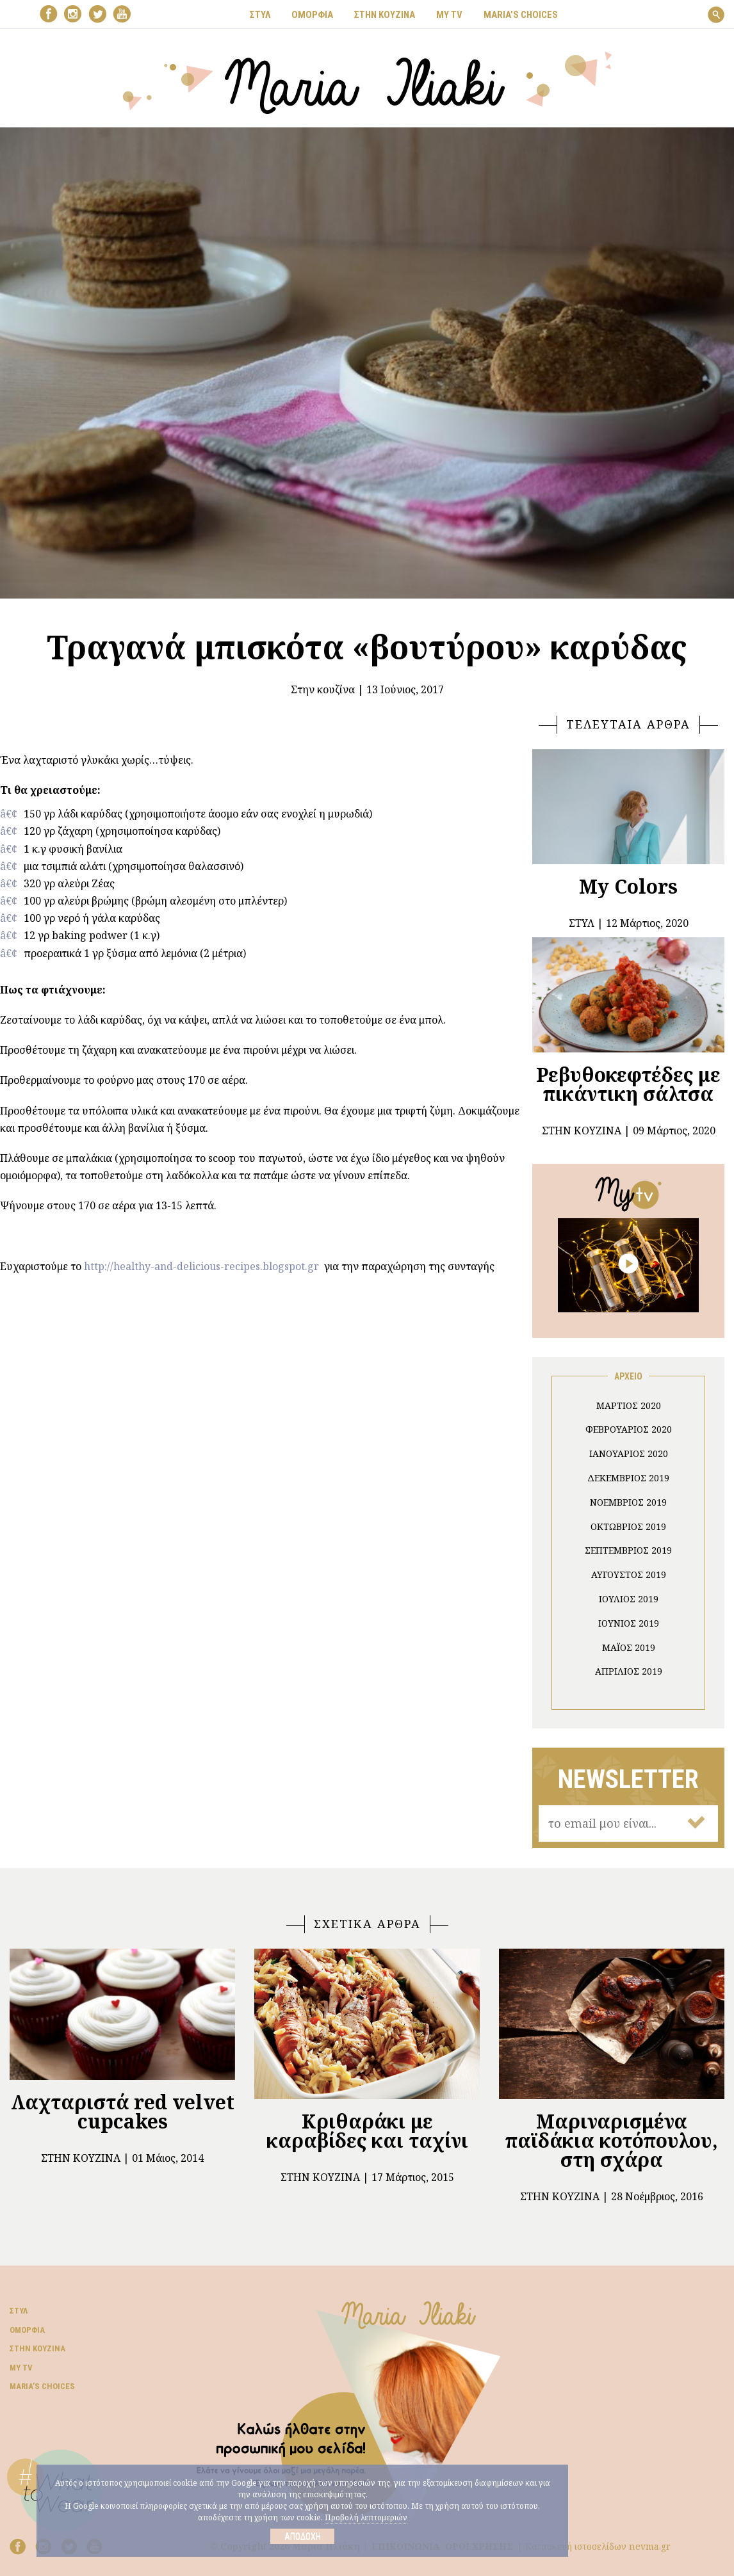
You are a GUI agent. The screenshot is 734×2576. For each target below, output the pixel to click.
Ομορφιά (27, 2330)
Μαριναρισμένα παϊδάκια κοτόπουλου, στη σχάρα (611, 2140)
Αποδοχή (302, 2536)
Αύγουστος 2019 (628, 1574)
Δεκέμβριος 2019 (628, 1478)
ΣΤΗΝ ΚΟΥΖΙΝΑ (384, 14)
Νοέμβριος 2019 (628, 1502)
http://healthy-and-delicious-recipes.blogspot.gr (201, 1266)
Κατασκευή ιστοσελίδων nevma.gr (598, 2546)
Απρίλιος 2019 (628, 1671)
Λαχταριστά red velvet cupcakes (122, 2111)
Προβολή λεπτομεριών (366, 2517)
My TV (21, 2367)
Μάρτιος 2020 (628, 1405)
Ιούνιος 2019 (628, 1623)
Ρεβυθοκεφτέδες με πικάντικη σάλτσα (628, 1084)
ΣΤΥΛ (260, 14)
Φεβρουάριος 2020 (628, 1429)
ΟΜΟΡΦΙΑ (312, 14)
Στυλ (19, 2310)
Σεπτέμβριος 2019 (628, 1550)
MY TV (449, 14)
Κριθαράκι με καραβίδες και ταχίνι (367, 2130)
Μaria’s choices (521, 14)
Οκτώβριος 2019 (628, 1526)
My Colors (628, 886)
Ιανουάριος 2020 (628, 1453)
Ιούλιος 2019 (628, 1599)
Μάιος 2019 (628, 1647)
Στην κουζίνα (323, 689)
